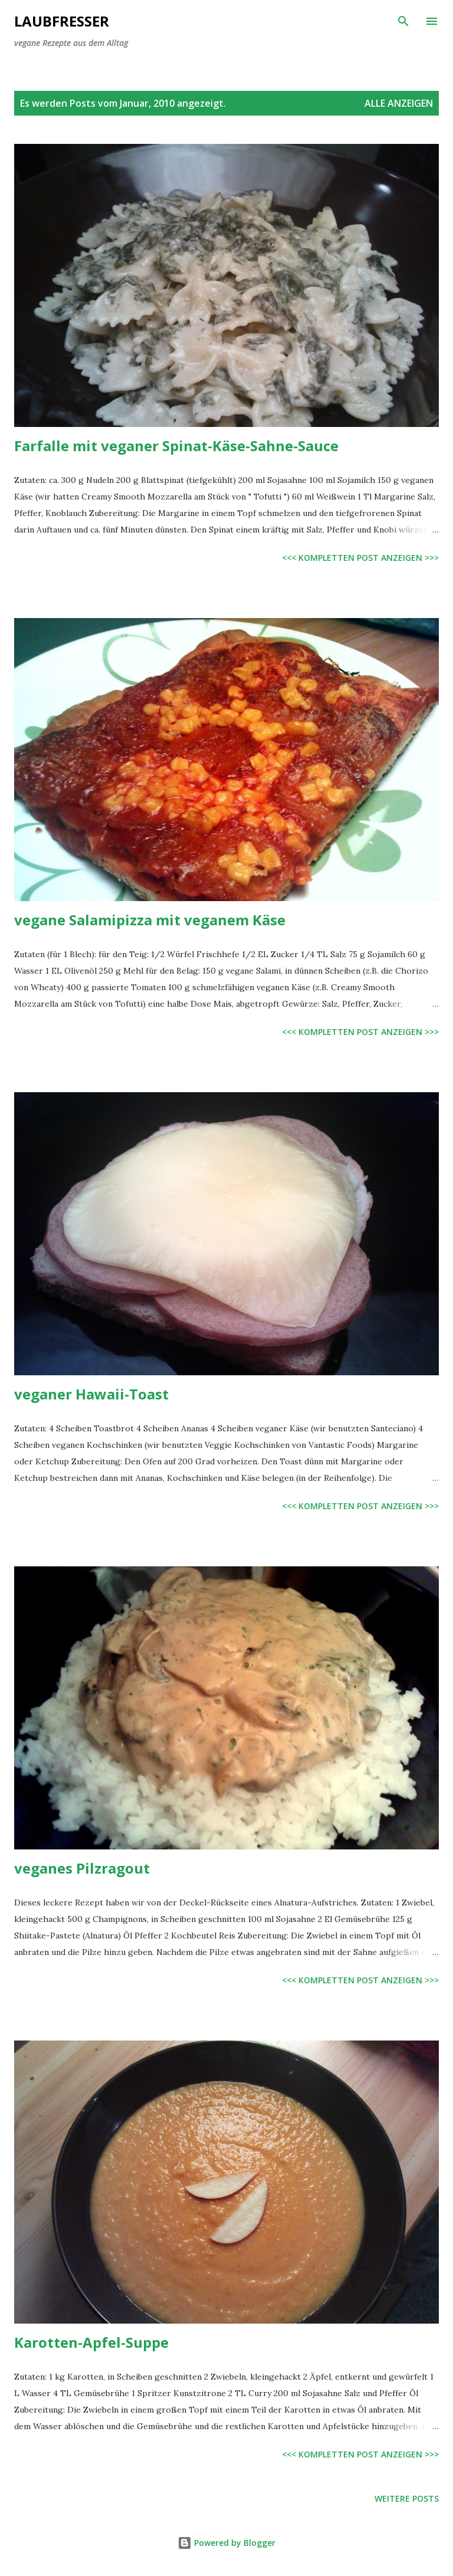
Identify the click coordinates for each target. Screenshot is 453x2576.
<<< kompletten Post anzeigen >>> (360, 557)
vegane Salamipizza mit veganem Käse (149, 919)
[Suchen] (403, 21)
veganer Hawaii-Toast (91, 1394)
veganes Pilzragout (82, 1868)
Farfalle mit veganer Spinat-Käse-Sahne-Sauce (176, 445)
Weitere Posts (407, 2498)
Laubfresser (61, 21)
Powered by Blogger (226, 2542)
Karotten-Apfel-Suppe (91, 2342)
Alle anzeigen (399, 103)
